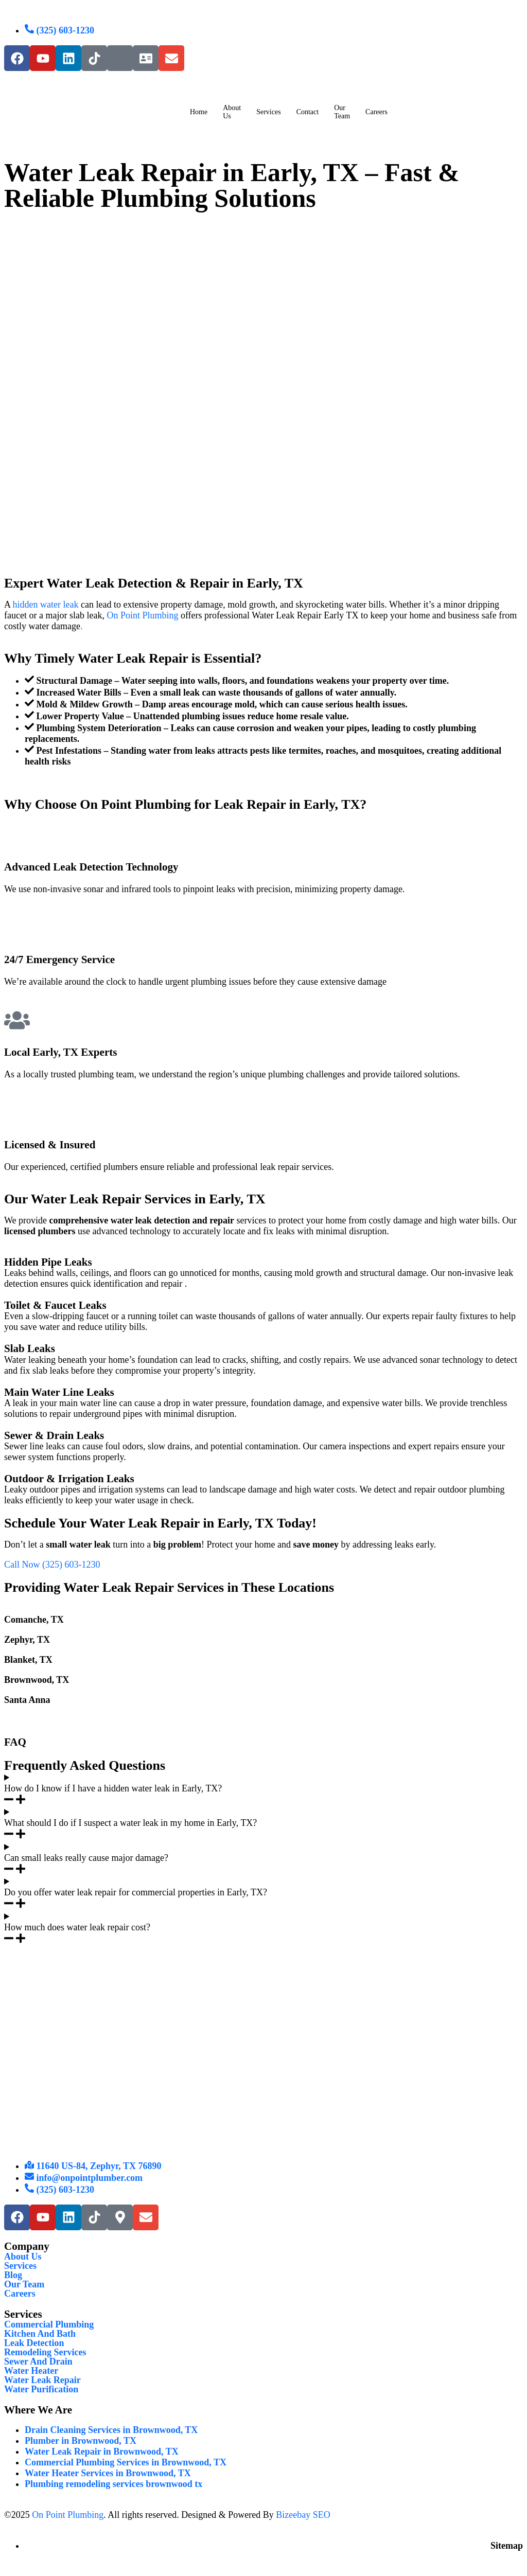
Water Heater (31, 2370)
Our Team (342, 112)
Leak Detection (34, 2343)
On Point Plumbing (142, 615)
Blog (13, 2275)
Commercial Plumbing (49, 2324)
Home (198, 112)
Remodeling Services (45, 2352)
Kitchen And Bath (40, 2333)
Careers (20, 2293)
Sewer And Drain (38, 2361)
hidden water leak (46, 604)
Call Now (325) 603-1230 (52, 1564)
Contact (307, 112)
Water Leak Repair (42, 2380)
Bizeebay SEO (303, 2515)
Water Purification (41, 2389)
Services (268, 112)
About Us (232, 112)
